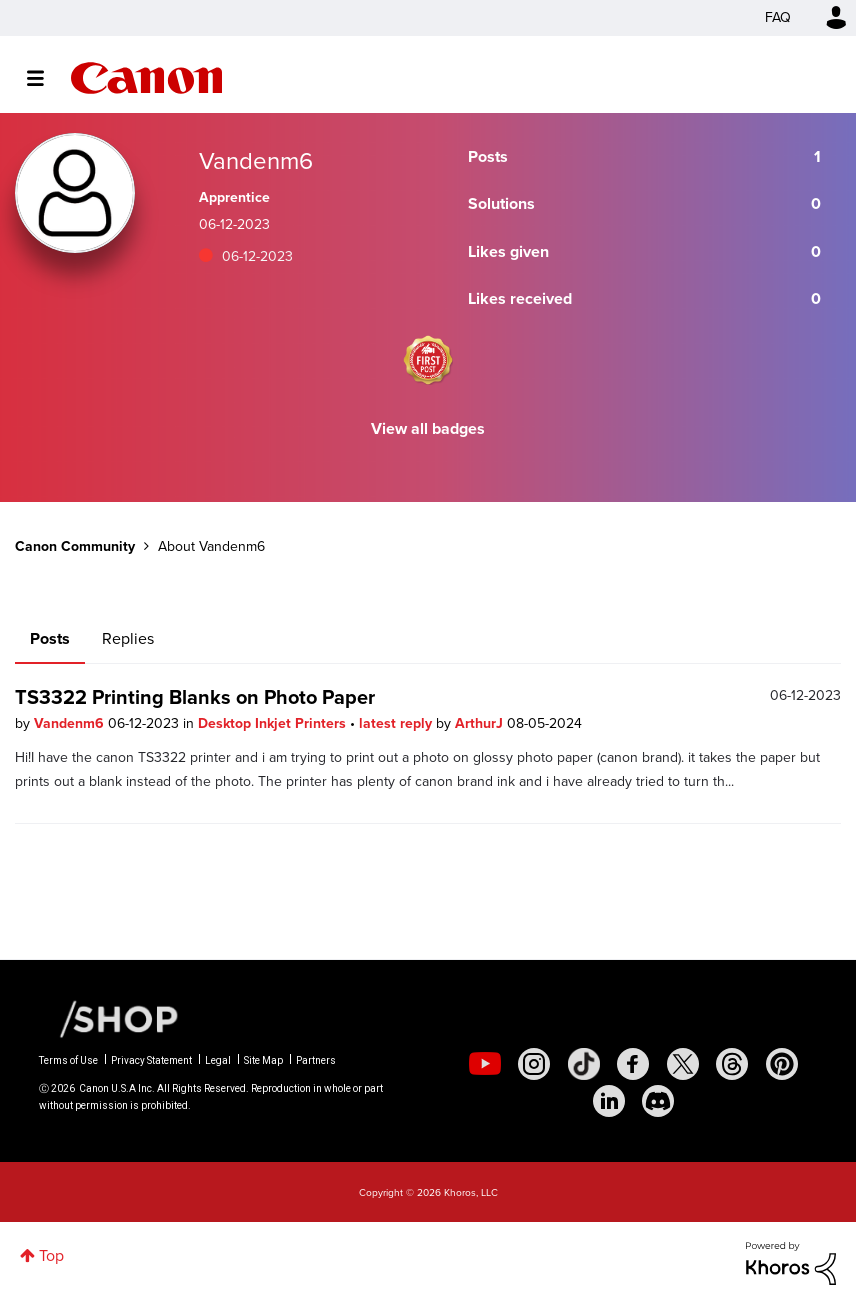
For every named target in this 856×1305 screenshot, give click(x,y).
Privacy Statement (151, 1060)
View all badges (428, 428)
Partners (316, 1060)
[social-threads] (732, 1064)
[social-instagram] (534, 1064)
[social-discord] (658, 1101)
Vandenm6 (71, 723)
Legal (218, 1060)
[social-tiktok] (584, 1064)
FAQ (778, 17)
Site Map (263, 1060)
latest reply (397, 723)
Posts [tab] (50, 638)
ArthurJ (481, 723)
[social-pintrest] (782, 1064)
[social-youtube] (485, 1064)
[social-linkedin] (609, 1101)
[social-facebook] (633, 1064)
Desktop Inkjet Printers (274, 723)
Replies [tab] (128, 638)
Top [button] (51, 1255)
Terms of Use (68, 1060)
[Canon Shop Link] (109, 1018)
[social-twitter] (683, 1064)
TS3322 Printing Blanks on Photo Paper (195, 697)
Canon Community (146, 78)
